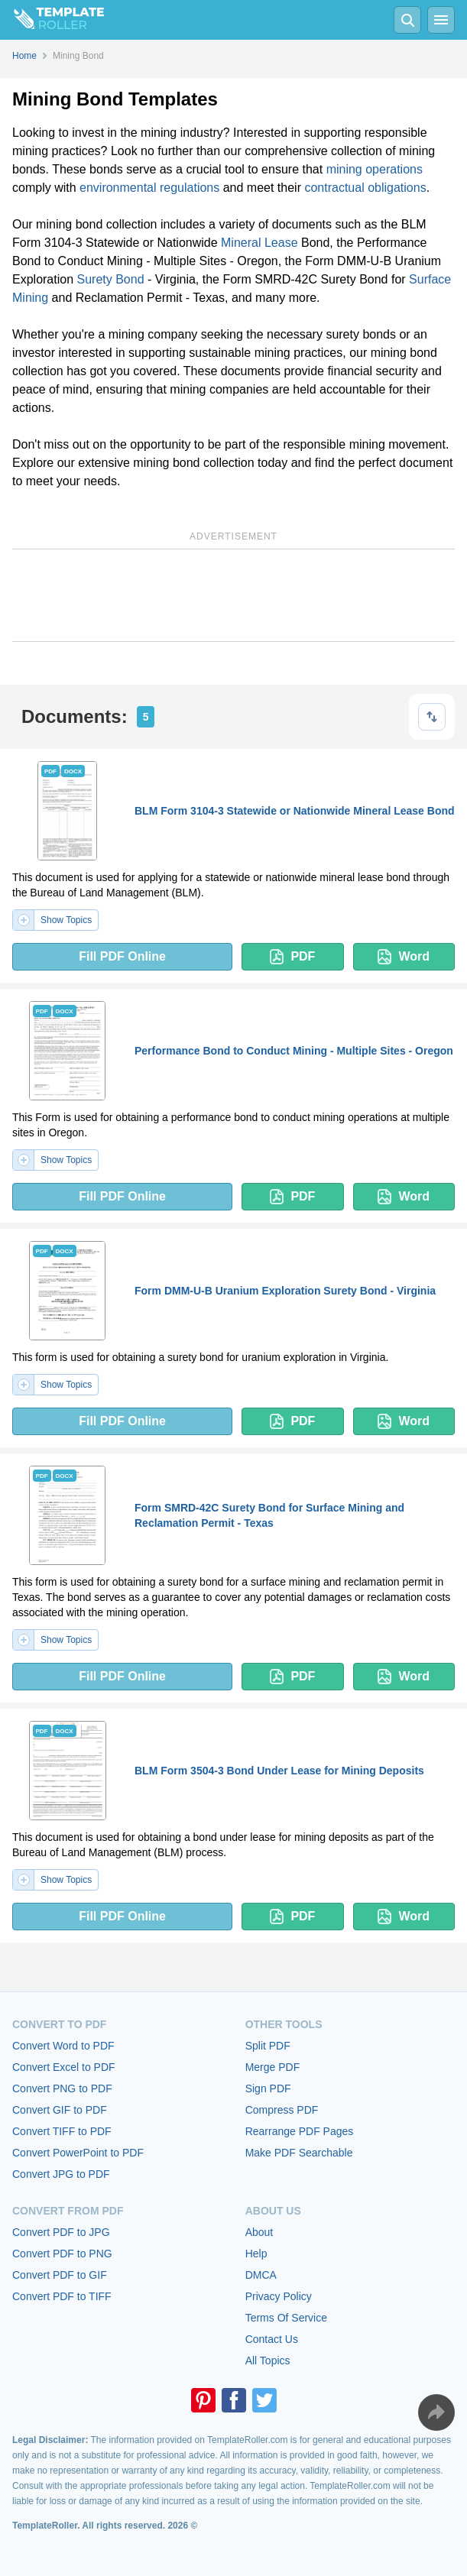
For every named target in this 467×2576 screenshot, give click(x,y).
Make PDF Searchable (299, 2153)
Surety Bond (110, 279)
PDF (292, 956)
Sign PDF (268, 2088)
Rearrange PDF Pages (299, 2131)
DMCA (261, 2275)
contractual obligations (365, 187)
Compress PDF (282, 2110)
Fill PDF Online (122, 956)
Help (256, 2253)
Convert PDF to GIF (59, 2275)
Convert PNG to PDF (62, 2088)
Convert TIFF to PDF (62, 2131)
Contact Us (271, 2339)
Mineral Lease (259, 242)
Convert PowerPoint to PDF (78, 2153)
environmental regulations (149, 187)
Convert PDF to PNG (62, 2253)
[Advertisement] (233, 595)
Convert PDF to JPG (61, 2232)
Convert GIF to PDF (59, 2110)
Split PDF (267, 2046)
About (259, 2232)
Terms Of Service (286, 2318)
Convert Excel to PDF (63, 2067)
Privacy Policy (278, 2296)
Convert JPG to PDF (61, 2174)
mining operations (374, 169)
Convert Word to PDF (63, 2046)
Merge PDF (272, 2067)
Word (404, 956)
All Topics (267, 2360)
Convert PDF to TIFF (62, 2296)
